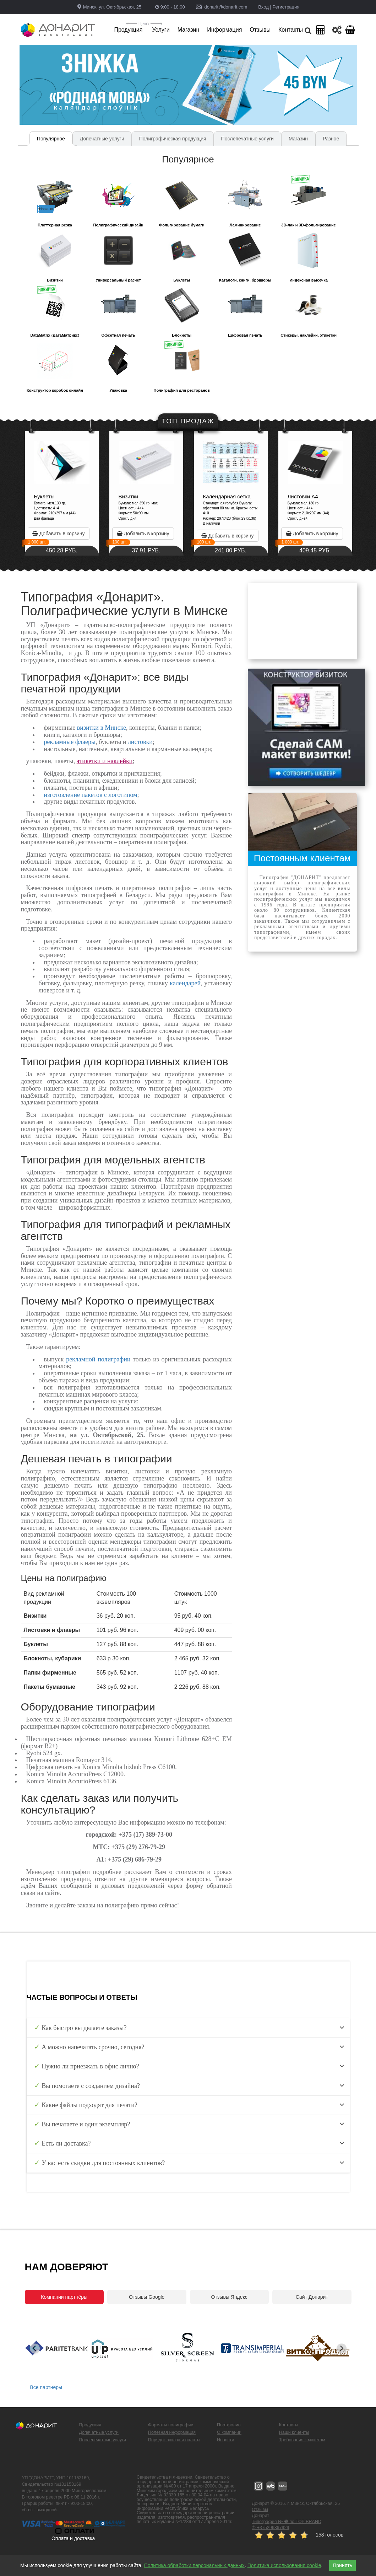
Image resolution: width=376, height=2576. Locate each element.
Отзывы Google (146, 2297)
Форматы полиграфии (170, 2424)
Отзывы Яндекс (229, 2297)
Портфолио (229, 2424)
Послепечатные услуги (102, 2439)
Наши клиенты (294, 2432)
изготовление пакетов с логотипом (90, 794)
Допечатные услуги (99, 2432)
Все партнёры (46, 2387)
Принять (342, 2565)
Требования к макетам (302, 2439)
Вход (263, 7)
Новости (225, 2439)
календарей (185, 983)
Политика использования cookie (284, 2565)
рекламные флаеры (70, 741)
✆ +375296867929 (270, 2527)
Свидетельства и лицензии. (165, 2477)
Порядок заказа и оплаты (174, 2439)
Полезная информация (172, 2432)
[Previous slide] (35, 2348)
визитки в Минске (101, 727)
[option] (110, 493)
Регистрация (285, 7)
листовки (140, 741)
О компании (229, 2432)
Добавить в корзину (107, 533)
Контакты (288, 2424)
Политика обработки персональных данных (194, 2565)
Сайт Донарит (312, 2297)
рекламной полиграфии (98, 1359)
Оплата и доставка (73, 2538)
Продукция (90, 2424)
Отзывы (260, 2509)
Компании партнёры (64, 2297)
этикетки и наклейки (105, 761)
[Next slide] (342, 2348)
